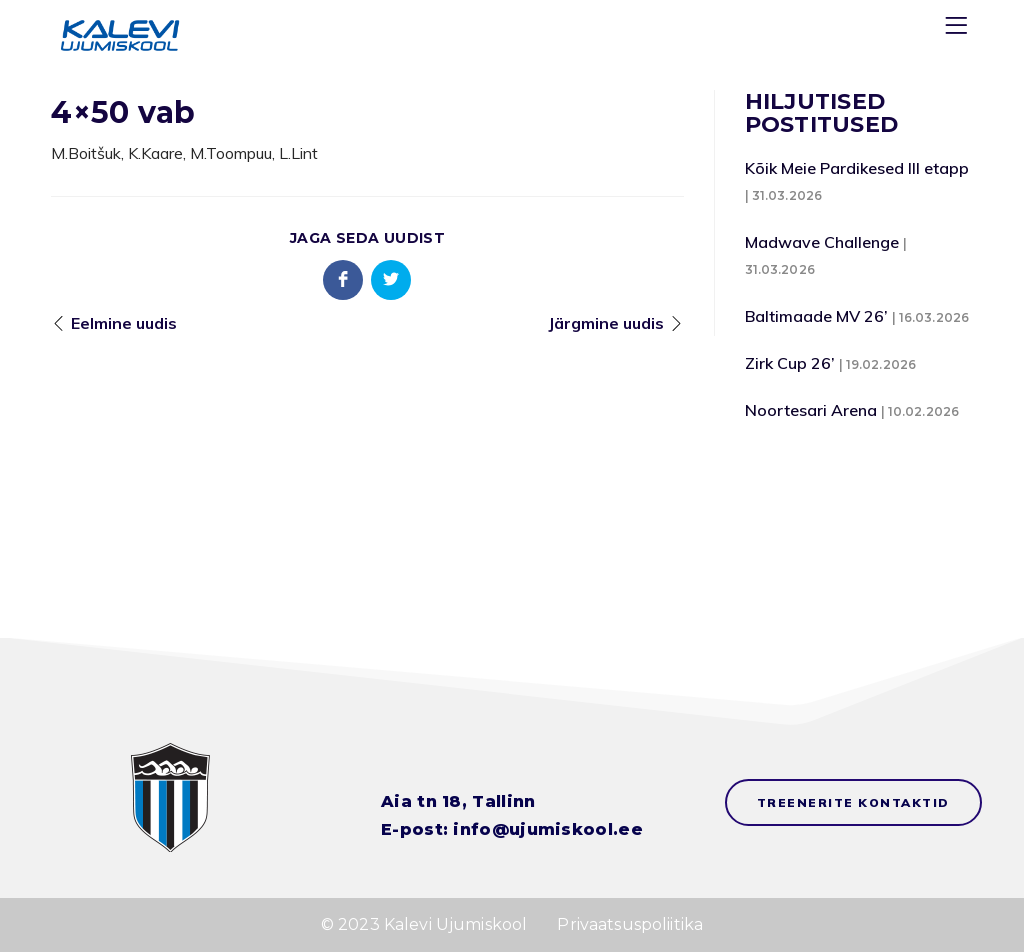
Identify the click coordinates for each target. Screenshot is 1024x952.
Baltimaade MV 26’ (816, 316)
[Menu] (959, 29)
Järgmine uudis (606, 323)
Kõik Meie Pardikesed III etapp (857, 168)
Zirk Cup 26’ (790, 363)
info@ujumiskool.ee (547, 829)
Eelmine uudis (124, 323)
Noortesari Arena (811, 410)
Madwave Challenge (822, 242)
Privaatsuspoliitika (630, 924)
